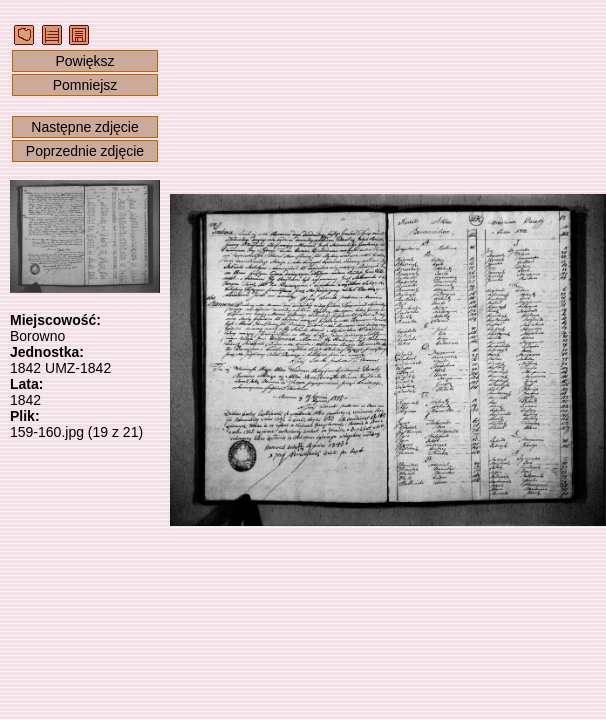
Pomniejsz (85, 85)
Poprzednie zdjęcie (85, 151)
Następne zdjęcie (84, 127)
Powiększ (84, 61)
